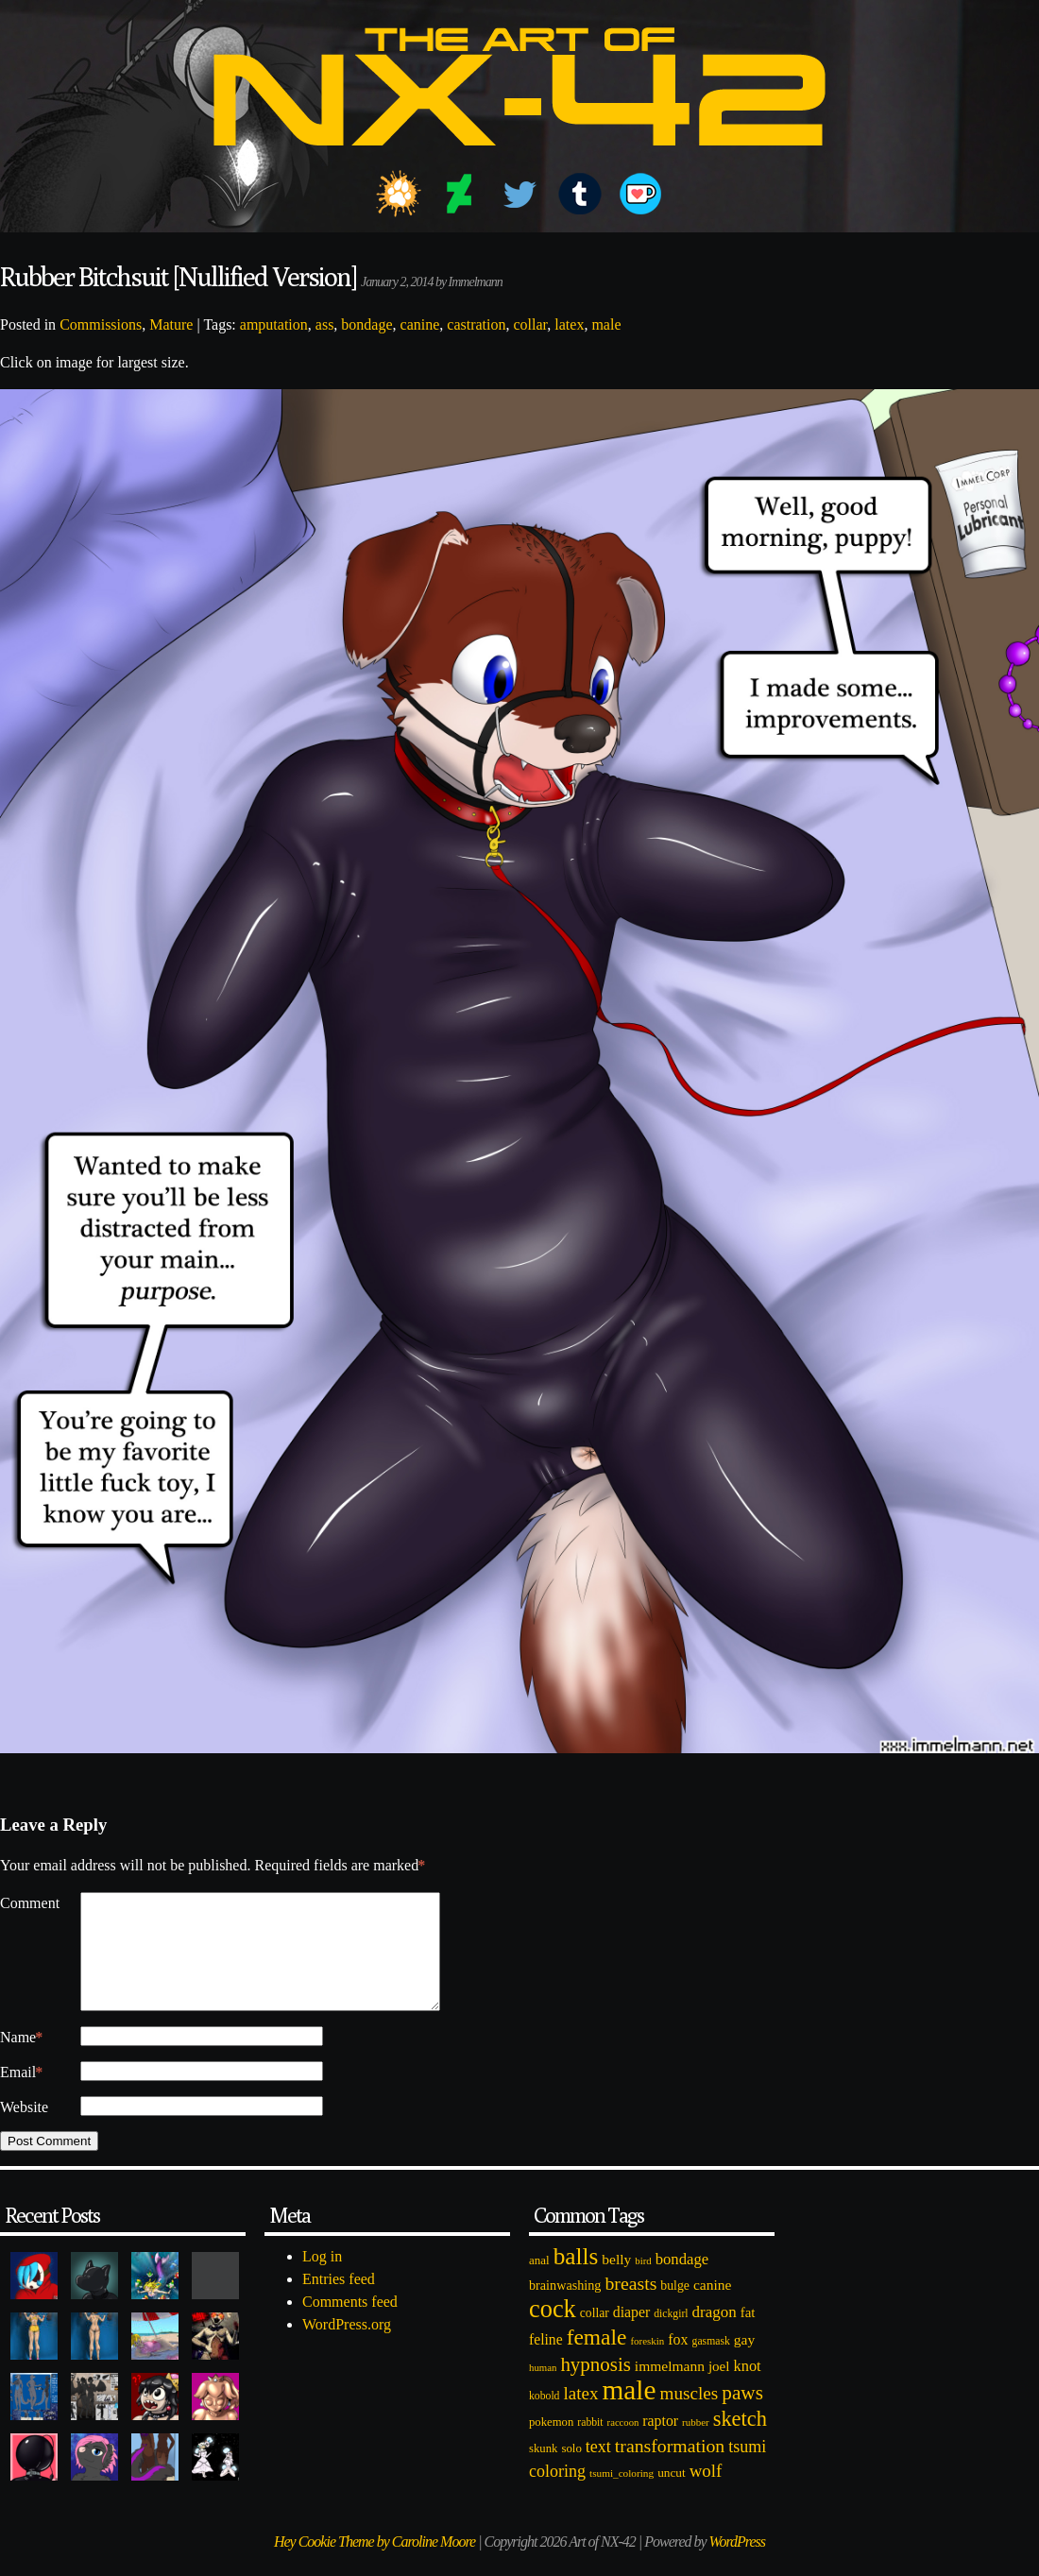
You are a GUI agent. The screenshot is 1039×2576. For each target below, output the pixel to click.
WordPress (737, 2564)
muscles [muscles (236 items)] (688, 2416)
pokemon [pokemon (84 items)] (551, 2444)
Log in (322, 2279)
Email (21, 2095)
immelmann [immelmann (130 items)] (670, 2388)
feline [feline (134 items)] (546, 2362)
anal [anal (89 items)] (539, 2283)
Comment (30, 1903)
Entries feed (338, 2302)
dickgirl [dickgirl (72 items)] (671, 2336)
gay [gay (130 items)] (744, 2362)
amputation (274, 324)
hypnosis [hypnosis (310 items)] (595, 2387)
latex (569, 324)
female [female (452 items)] (597, 2359)
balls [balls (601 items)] (576, 2279)
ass (324, 324)
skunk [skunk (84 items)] (543, 2471)
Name (21, 2060)
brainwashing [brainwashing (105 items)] (565, 2307)
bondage (366, 324)
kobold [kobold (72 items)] (544, 2419)
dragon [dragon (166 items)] (714, 2335)
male (606, 324)
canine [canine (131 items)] (712, 2307)
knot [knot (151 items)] (747, 2388)
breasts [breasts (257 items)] (630, 2305)
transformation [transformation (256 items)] (669, 2468)
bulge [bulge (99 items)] (675, 2308)
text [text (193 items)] (598, 2469)
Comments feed (350, 2324)
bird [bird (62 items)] (643, 2283)
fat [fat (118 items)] (748, 2335)
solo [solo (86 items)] (571, 2471)
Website (24, 2130)
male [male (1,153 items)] (629, 2412)
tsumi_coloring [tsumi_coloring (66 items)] (621, 2495)
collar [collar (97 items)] (594, 2336)
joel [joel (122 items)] (719, 2389)
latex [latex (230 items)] (580, 2416)
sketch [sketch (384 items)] (740, 2441)
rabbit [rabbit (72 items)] (590, 2445)
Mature (171, 324)
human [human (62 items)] (542, 2390)
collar (531, 324)
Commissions (101, 324)
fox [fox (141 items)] (678, 2362)
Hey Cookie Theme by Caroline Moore (374, 2564)
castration (476, 324)
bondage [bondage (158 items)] (682, 2282)
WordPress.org (346, 2347)
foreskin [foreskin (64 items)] (647, 2363)
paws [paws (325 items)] (742, 2415)
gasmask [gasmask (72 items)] (711, 2364)
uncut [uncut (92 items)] (671, 2495)
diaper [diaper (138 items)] (631, 2335)
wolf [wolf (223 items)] (706, 2493)
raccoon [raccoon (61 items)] (623, 2445)
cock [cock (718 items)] (552, 2331)
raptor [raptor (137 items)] (660, 2443)
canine (420, 324)
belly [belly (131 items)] (616, 2282)
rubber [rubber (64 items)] (695, 2444)
